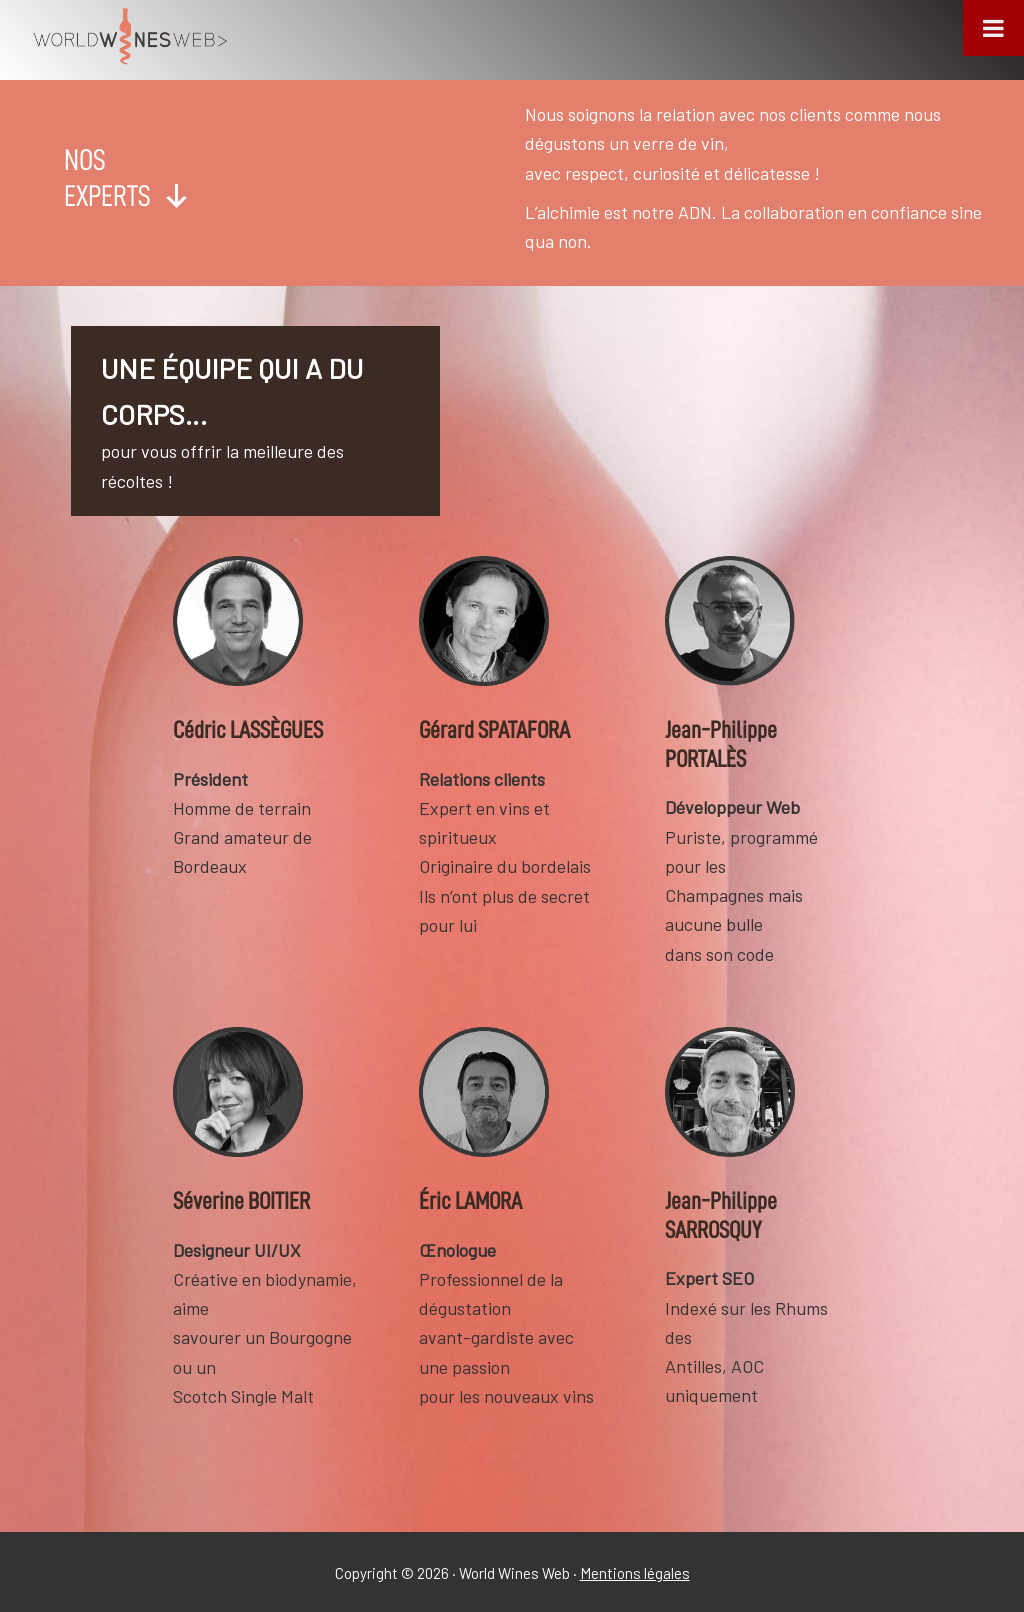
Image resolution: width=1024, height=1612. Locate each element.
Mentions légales (635, 1573)
